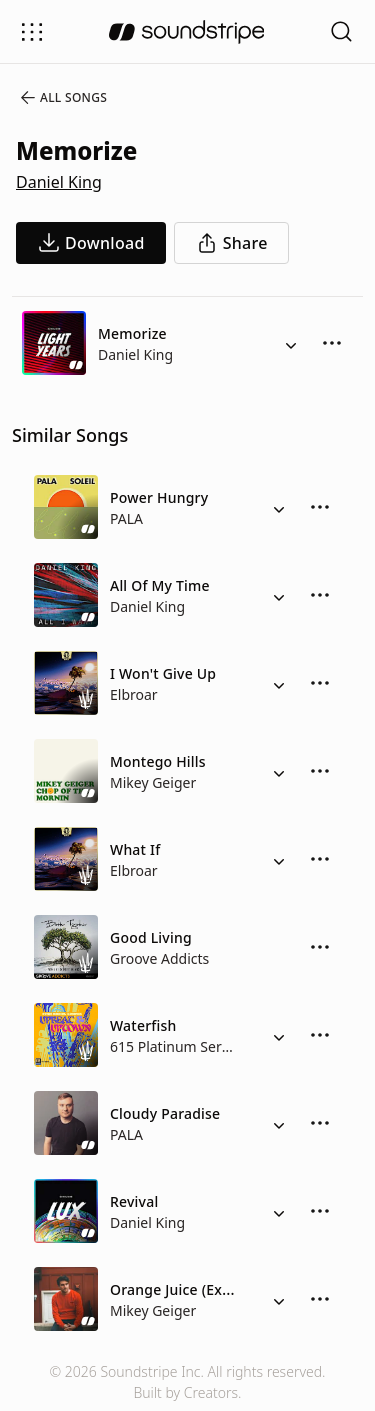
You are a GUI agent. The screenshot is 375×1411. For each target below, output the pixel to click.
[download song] (91, 243)
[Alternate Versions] (291, 343)
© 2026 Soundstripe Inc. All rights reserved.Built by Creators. (187, 1382)
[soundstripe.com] (187, 32)
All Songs (62, 98)
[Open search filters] (342, 31)
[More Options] (332, 343)
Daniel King (59, 182)
